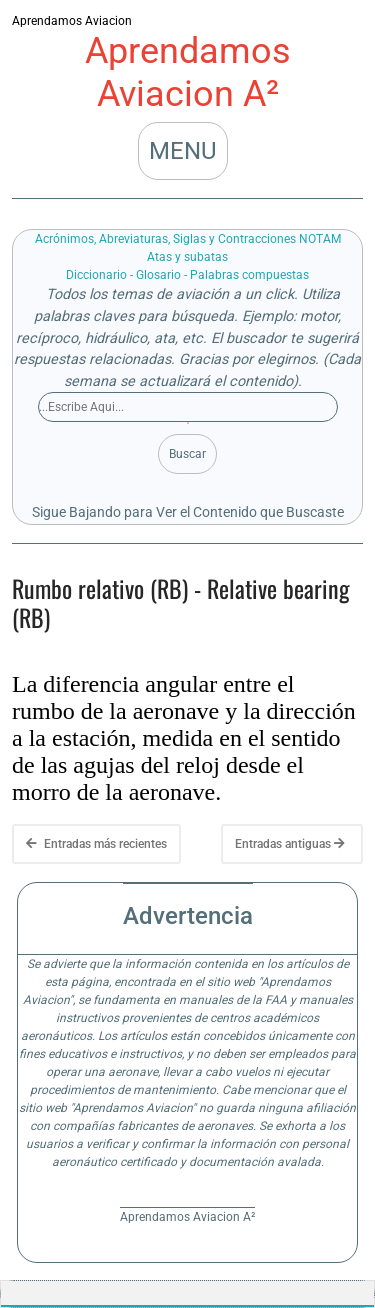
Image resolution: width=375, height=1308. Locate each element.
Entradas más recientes (96, 844)
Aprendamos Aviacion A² (188, 72)
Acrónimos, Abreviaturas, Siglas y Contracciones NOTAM (188, 239)
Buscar (187, 454)
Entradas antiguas (290, 844)
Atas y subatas (187, 257)
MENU (183, 151)
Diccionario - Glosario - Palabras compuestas (187, 275)
